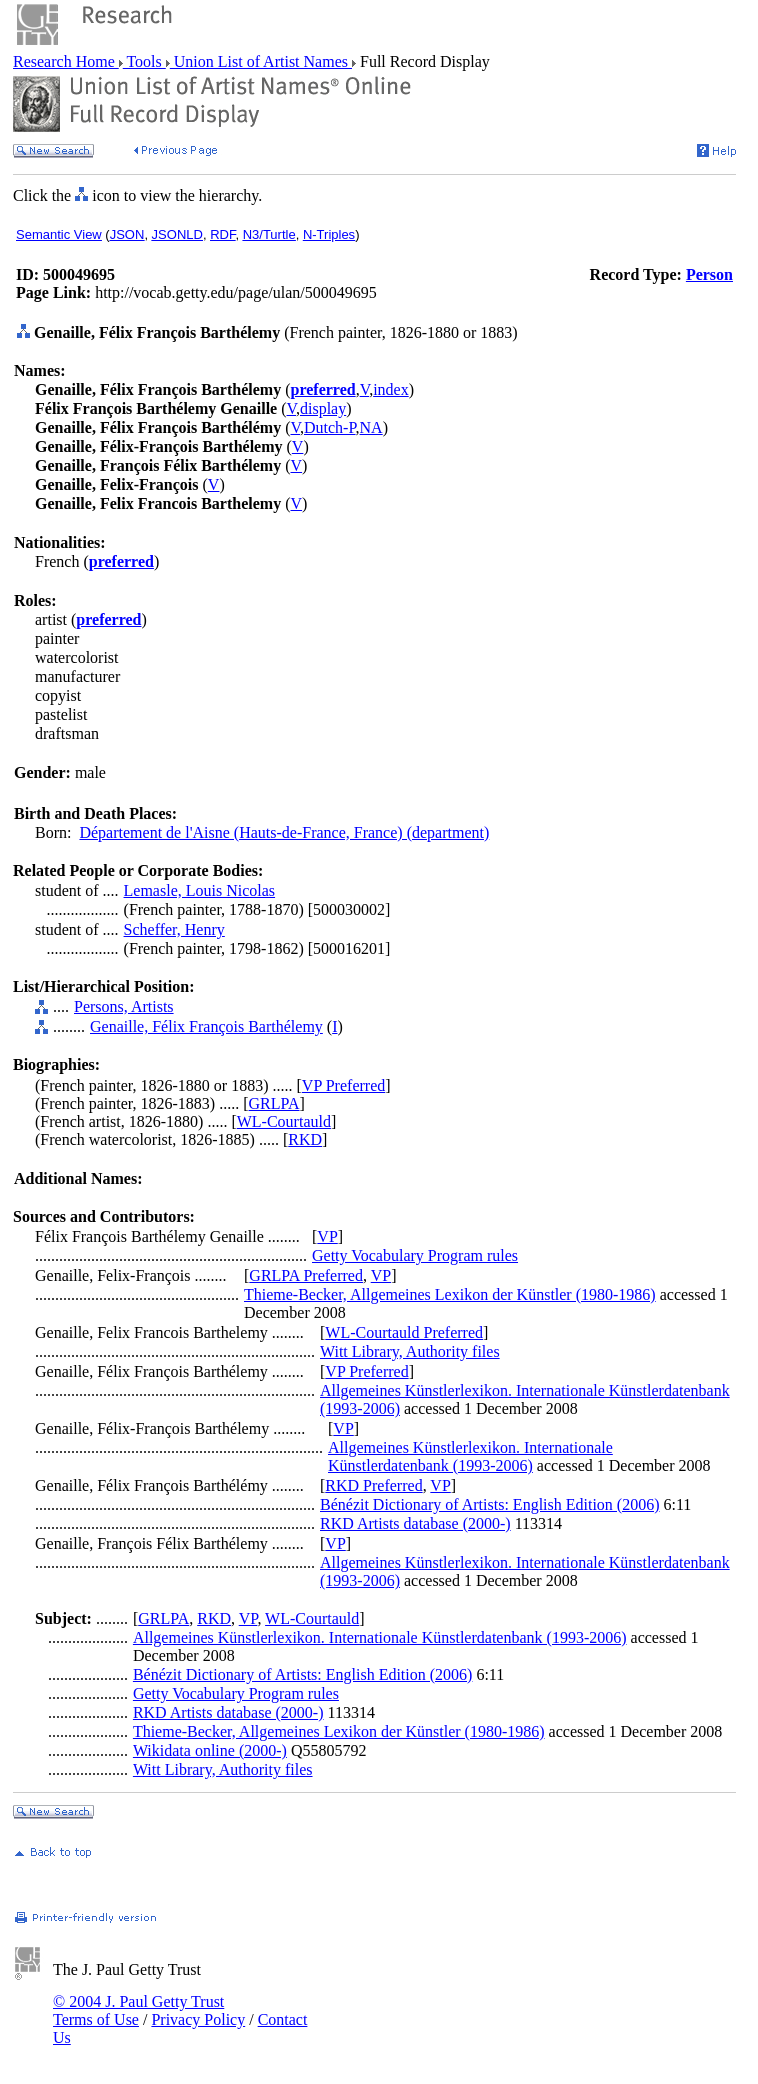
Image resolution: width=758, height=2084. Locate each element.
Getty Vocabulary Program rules (415, 1255)
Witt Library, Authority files (410, 1351)
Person (709, 274)
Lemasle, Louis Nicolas (200, 890)
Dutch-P (330, 427)
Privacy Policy (198, 2019)
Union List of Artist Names (261, 61)
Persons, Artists (124, 1006)
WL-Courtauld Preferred (404, 1332)
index (391, 389)
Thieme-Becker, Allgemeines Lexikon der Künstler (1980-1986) (450, 1294)
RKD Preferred (373, 1485)
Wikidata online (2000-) (210, 1750)
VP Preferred (343, 1085)
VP (327, 1236)
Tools (144, 61)
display (323, 408)
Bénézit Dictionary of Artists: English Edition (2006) (490, 1504)
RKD (305, 1139)
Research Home (66, 61)
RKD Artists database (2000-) (415, 1523)
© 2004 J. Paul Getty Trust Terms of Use (138, 2010)
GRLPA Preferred (306, 1275)
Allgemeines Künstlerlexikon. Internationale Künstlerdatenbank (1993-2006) (470, 1456)
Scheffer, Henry (174, 929)
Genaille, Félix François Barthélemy (206, 1026)
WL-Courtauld (284, 1121)
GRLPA (274, 1103)
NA (371, 427)
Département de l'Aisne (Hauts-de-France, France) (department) (284, 832)
